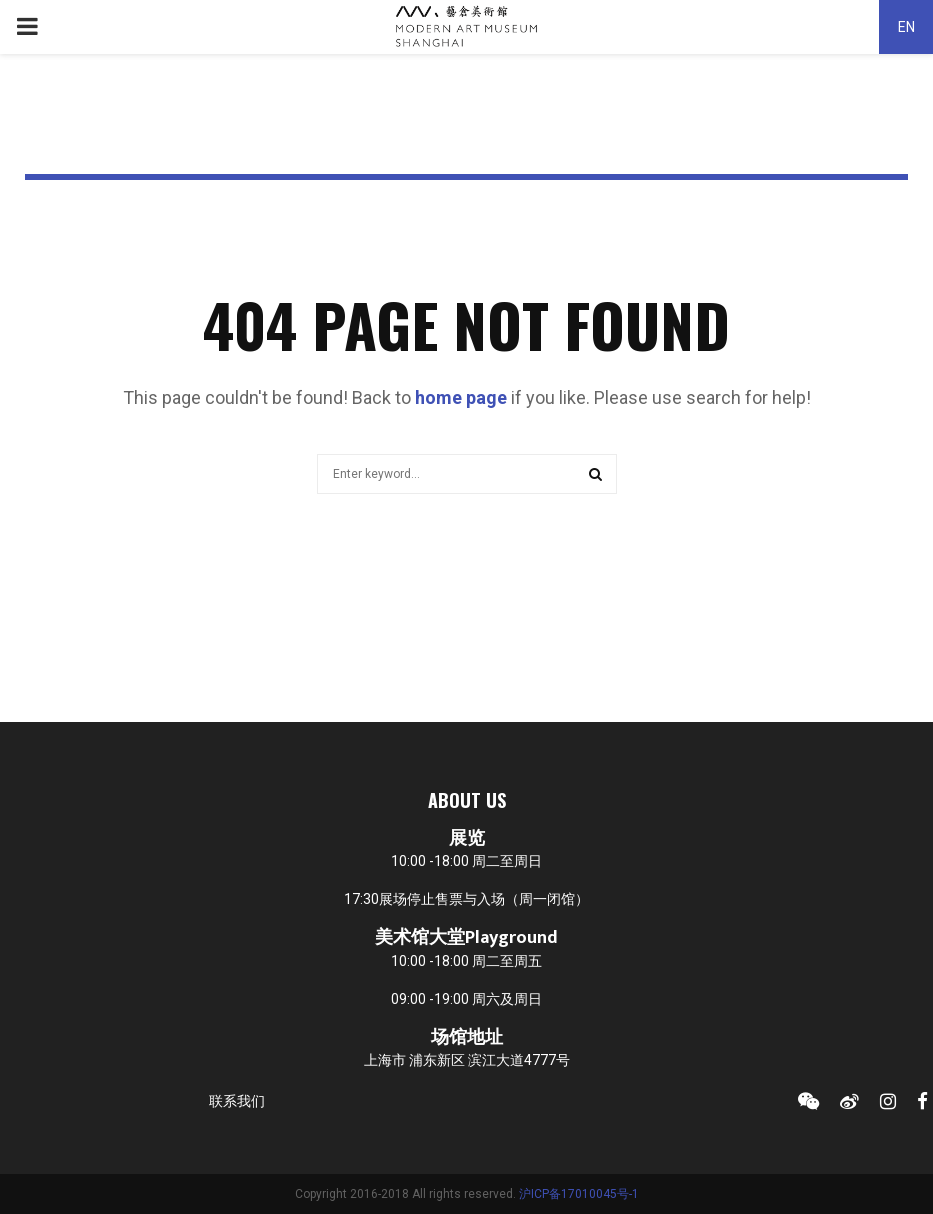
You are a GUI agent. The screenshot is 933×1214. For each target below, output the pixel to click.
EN (906, 27)
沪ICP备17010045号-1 (579, 1194)
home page (461, 397)
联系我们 (237, 1101)
